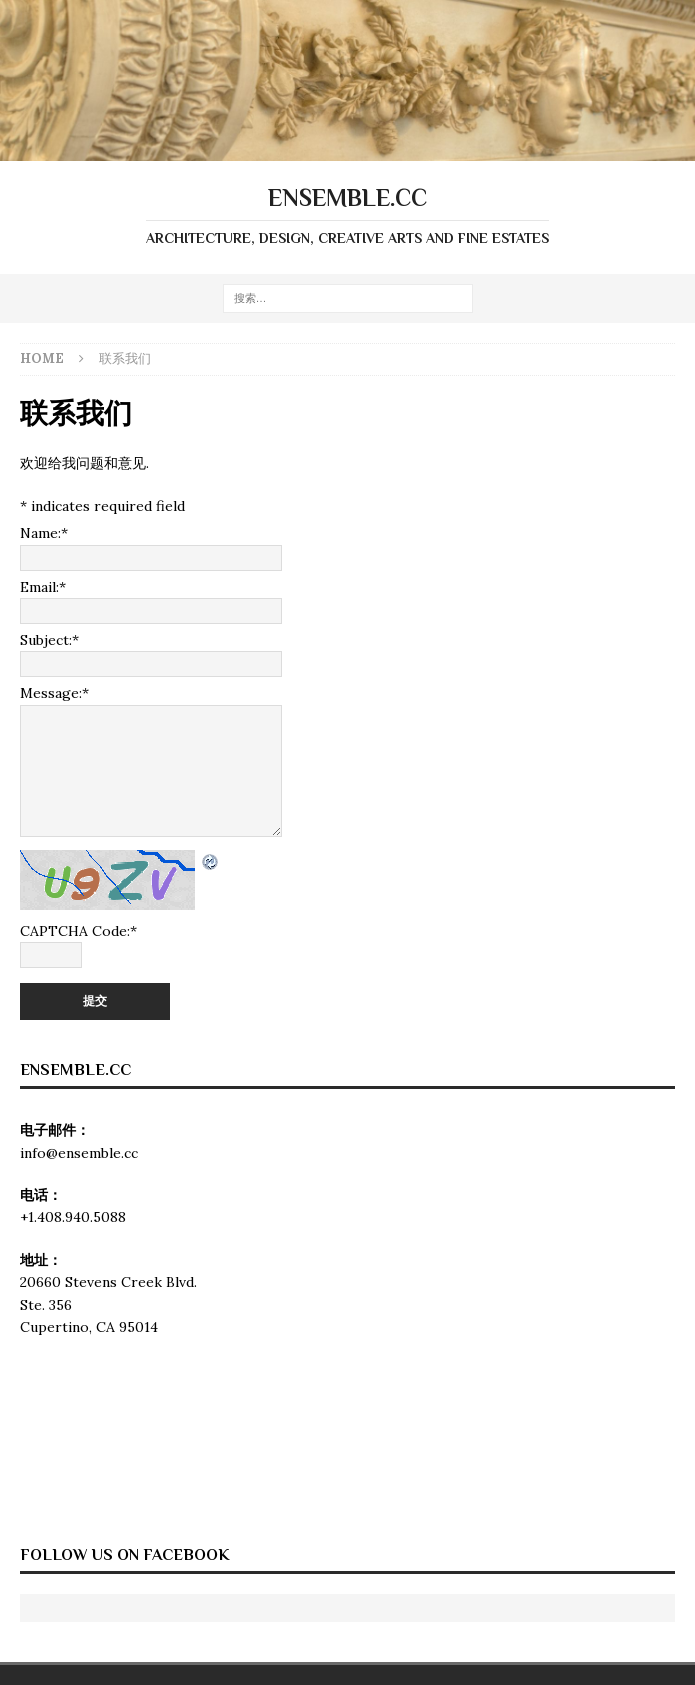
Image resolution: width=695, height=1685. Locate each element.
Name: (44, 533)
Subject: (49, 640)
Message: (54, 693)
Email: (43, 587)
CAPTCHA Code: (78, 931)
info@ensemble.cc (79, 1153)
